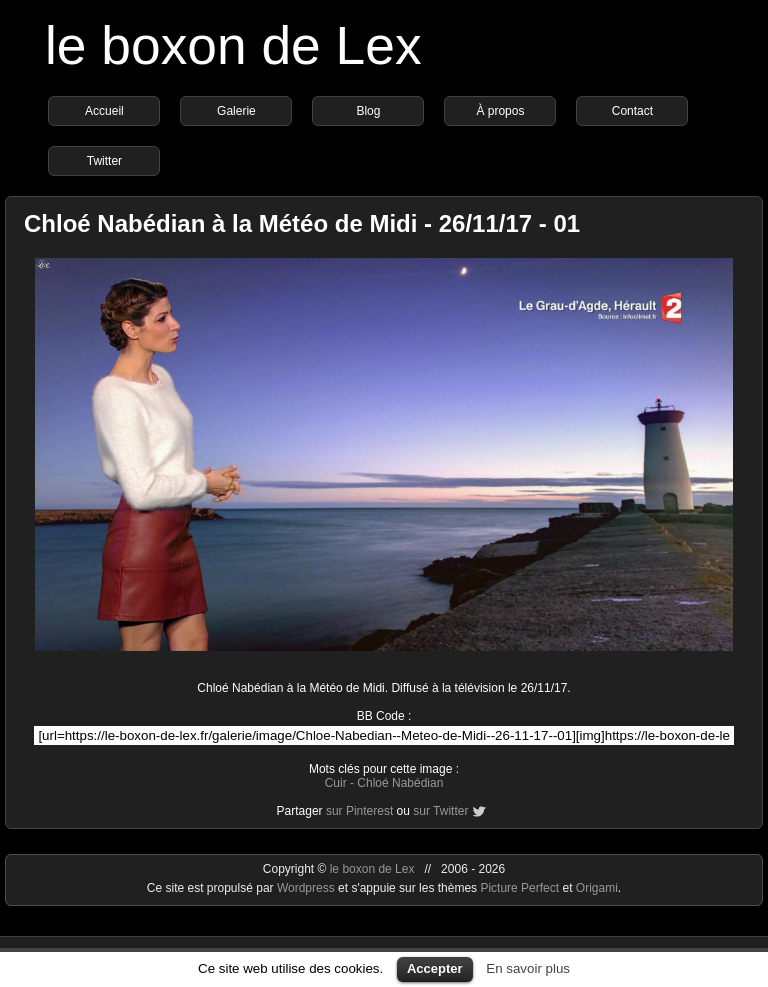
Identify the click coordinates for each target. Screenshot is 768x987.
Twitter (104, 161)
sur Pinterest (359, 811)
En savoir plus (528, 968)
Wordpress (307, 888)
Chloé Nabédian (400, 783)
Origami (597, 888)
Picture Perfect (519, 888)
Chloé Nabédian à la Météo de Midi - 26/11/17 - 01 (302, 223)
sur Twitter (440, 811)
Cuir (336, 783)
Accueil (104, 111)
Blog (368, 111)
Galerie (236, 111)
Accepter (435, 968)
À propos (500, 111)
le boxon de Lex (233, 45)
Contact (632, 111)
